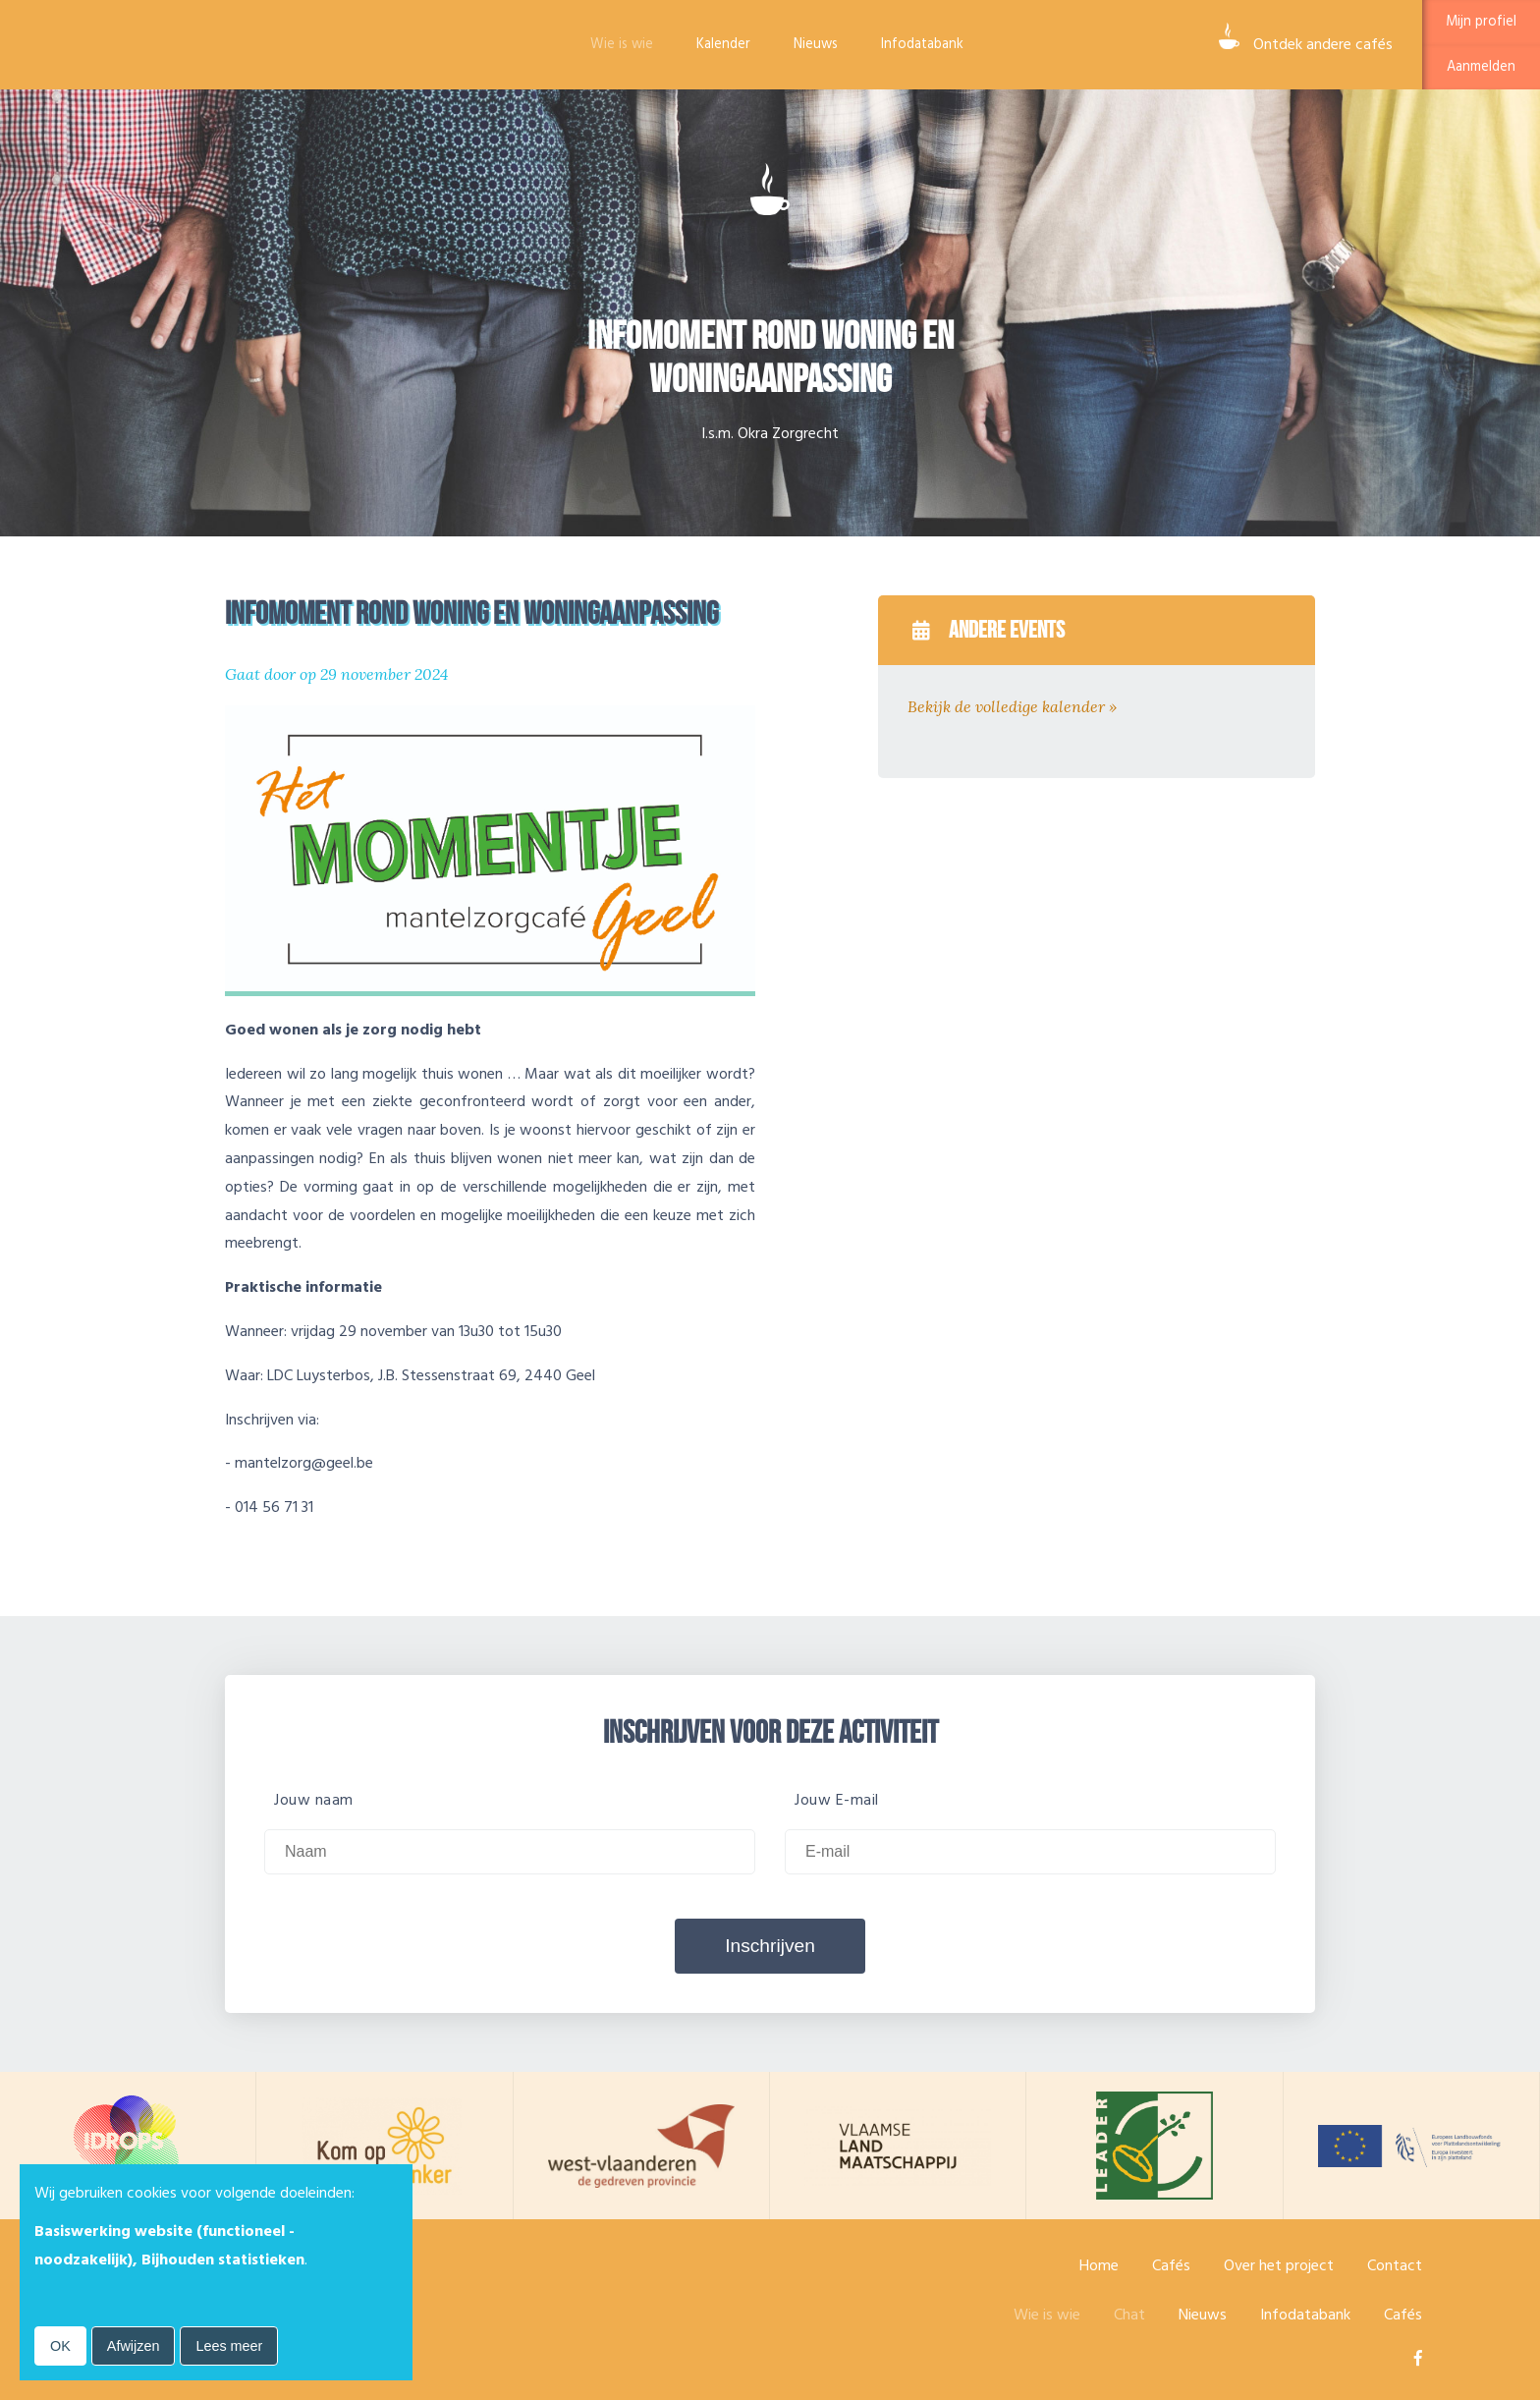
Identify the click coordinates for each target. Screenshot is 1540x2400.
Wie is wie (621, 44)
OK (60, 2346)
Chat (1129, 2314)
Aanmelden (1481, 67)
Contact (1394, 2265)
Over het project (1279, 2265)
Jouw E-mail (837, 1800)
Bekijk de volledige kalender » (1012, 706)
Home (1099, 2265)
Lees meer (228, 2346)
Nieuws (816, 44)
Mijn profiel (1481, 21)
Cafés (1171, 2265)
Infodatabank (922, 44)
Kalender (723, 44)
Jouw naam (314, 1800)
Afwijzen (133, 2346)
